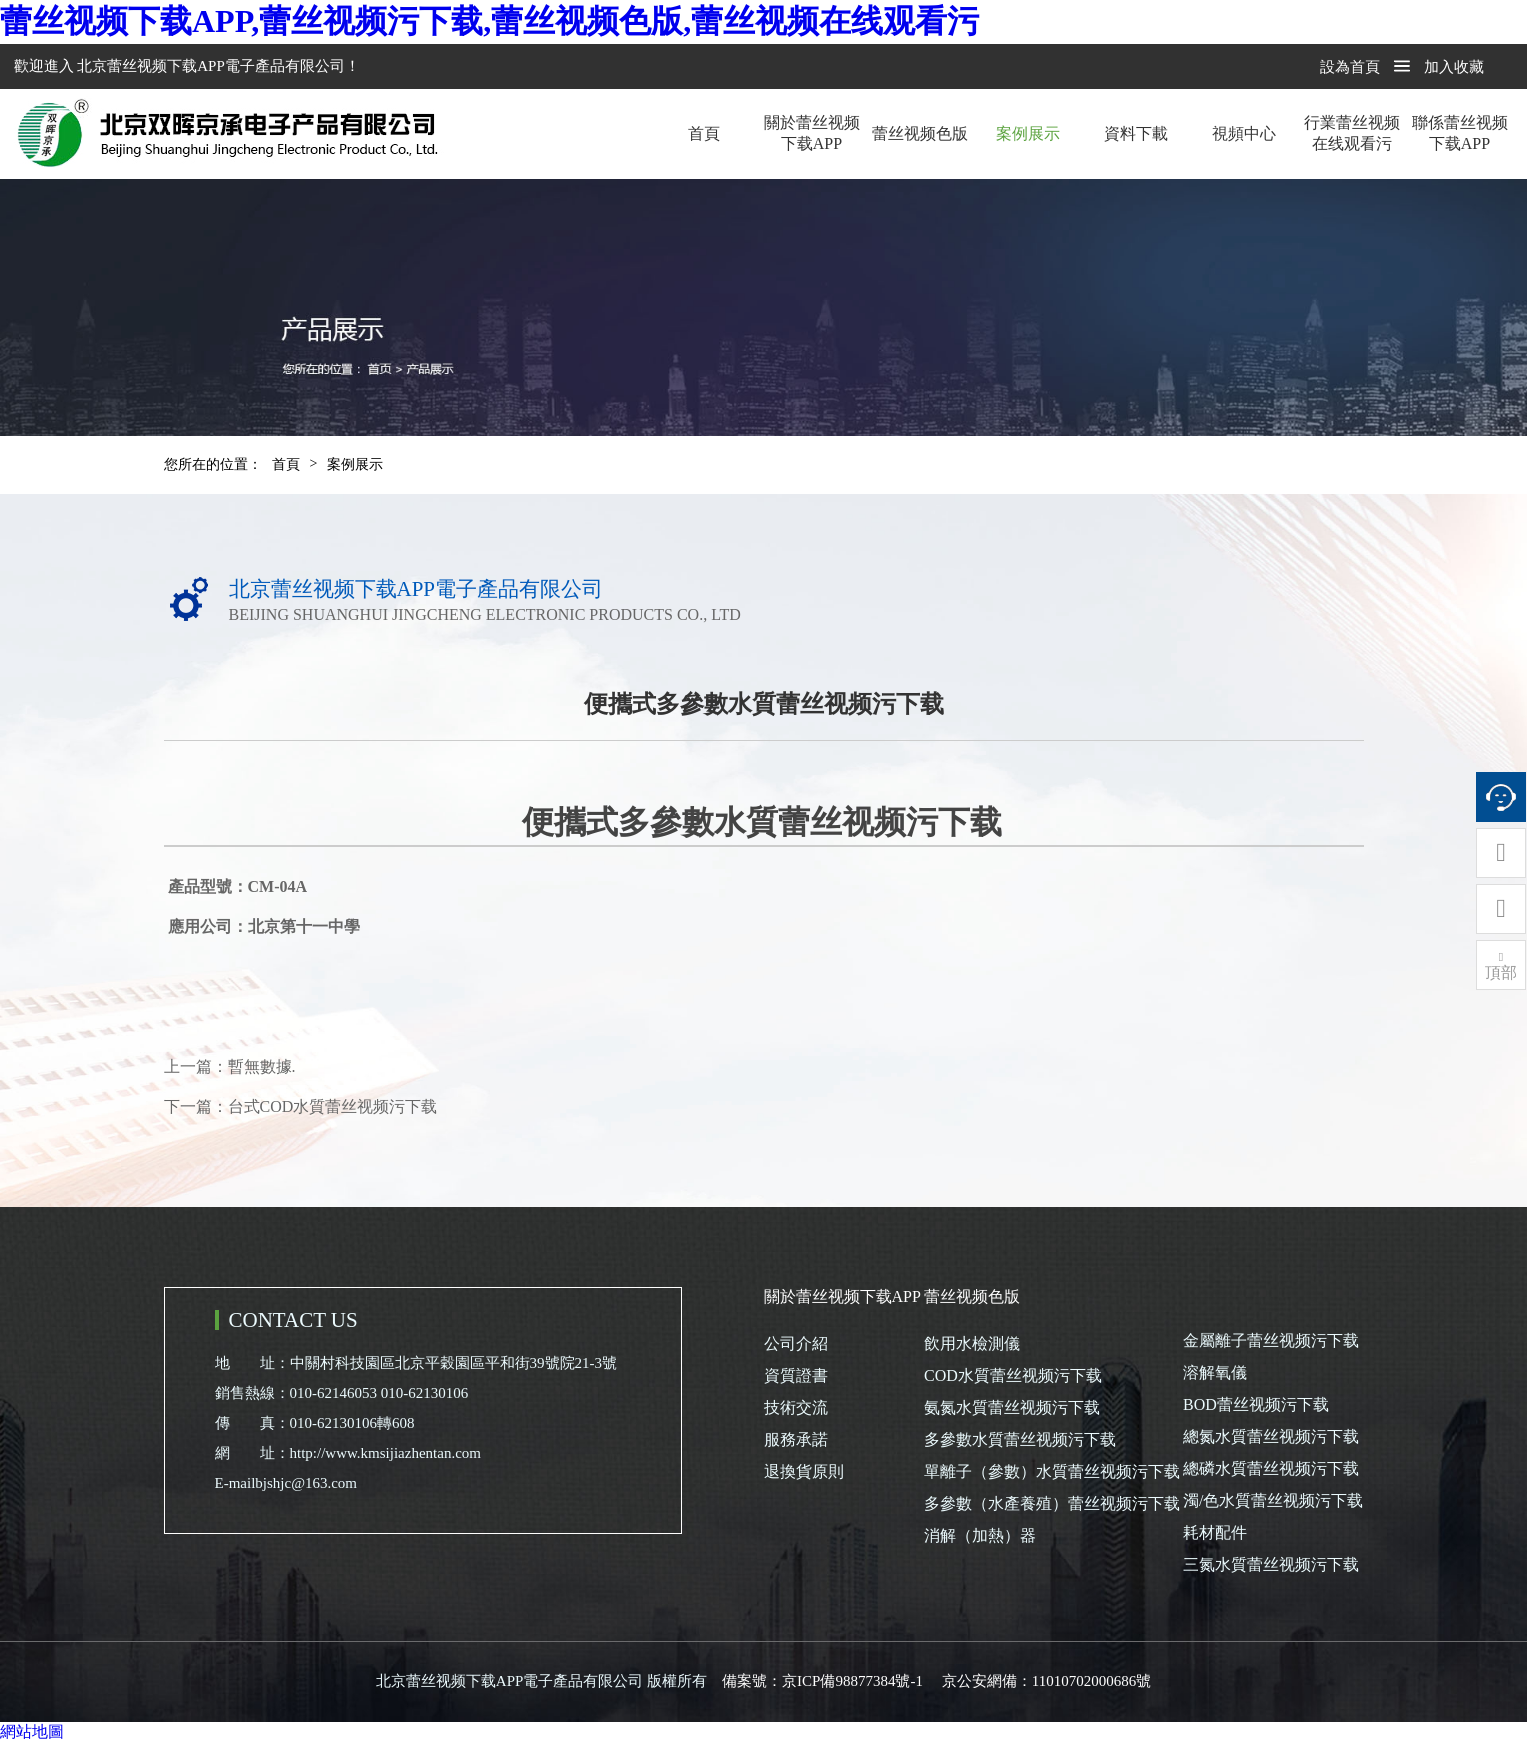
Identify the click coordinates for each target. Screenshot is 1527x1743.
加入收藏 (1454, 67)
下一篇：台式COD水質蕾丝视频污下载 (301, 1106)
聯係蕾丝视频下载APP (1460, 133)
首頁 (704, 133)
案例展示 (1028, 133)
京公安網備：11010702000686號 (1046, 1681)
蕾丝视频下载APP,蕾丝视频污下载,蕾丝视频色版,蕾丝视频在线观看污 (489, 21)
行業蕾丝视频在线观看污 (1352, 133)
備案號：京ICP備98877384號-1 (822, 1681)
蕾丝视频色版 (920, 133)
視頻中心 (1244, 133)
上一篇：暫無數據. (230, 1066)
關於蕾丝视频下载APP (812, 133)
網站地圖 (32, 1731)
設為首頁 (1350, 67)
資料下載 (1136, 133)
